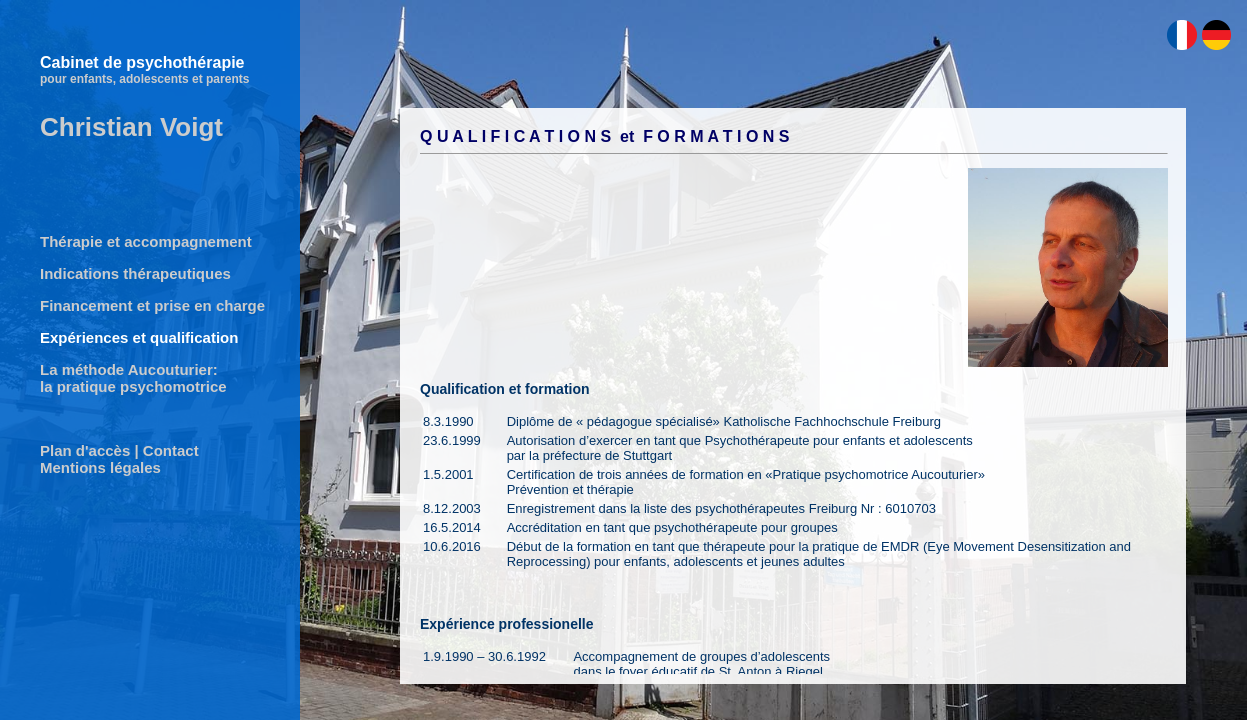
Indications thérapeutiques (135, 273)
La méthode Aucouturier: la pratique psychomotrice (133, 378)
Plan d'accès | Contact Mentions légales (119, 459)
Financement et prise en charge (152, 305)
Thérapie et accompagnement (146, 241)
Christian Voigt (131, 127)
